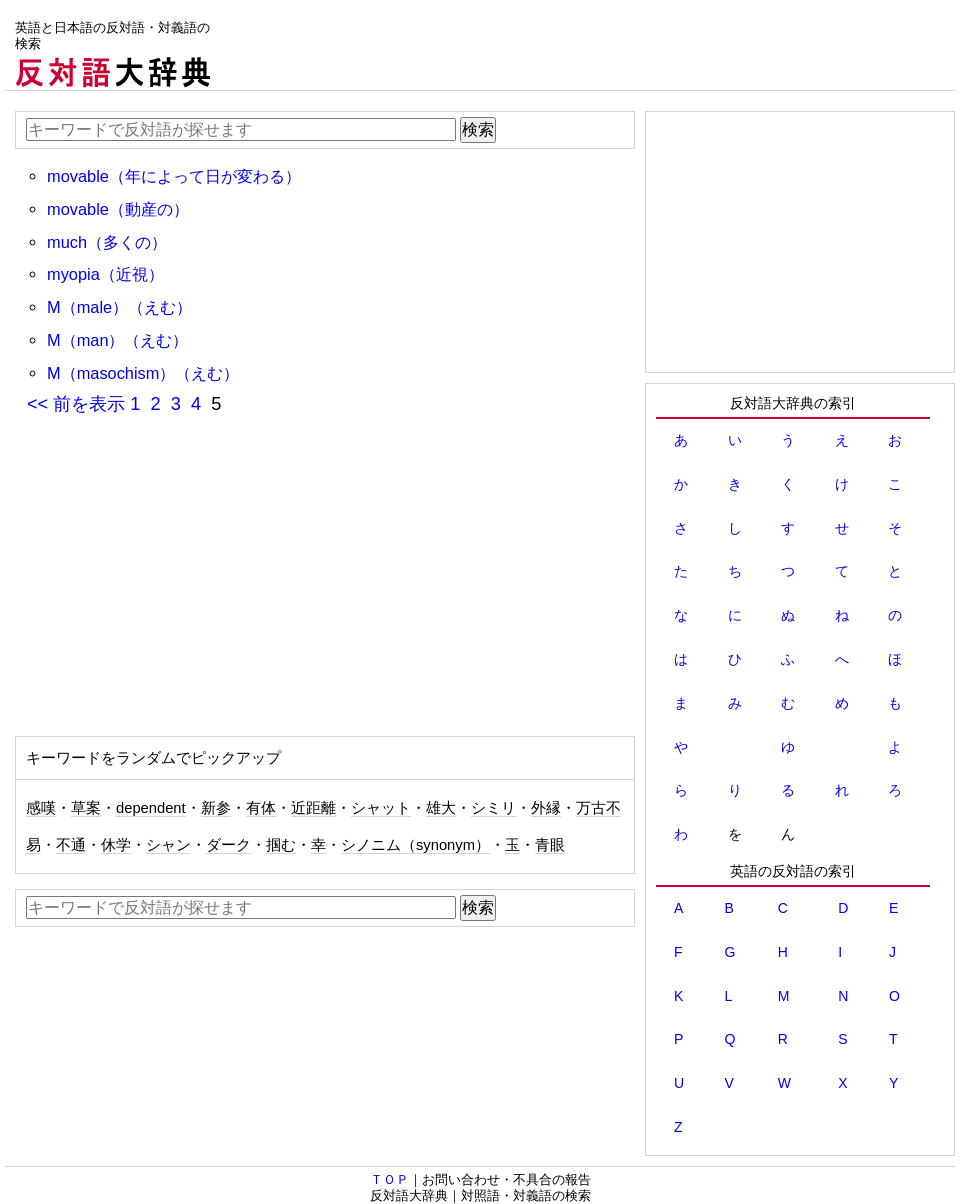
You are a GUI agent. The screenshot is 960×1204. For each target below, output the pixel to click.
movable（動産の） (118, 209)
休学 (116, 845)
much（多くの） (107, 242)
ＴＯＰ (389, 1179)
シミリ (493, 808)
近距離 (313, 808)
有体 (261, 808)
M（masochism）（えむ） (143, 373)
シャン (168, 845)
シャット (381, 808)
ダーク (228, 845)
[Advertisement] (591, 45)
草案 (86, 808)
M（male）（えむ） (119, 307)
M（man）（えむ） (118, 340)
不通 (71, 845)
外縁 (546, 808)
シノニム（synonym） (415, 845)
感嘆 (41, 808)
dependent (151, 808)
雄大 (441, 808)
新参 (216, 808)
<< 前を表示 (76, 404)
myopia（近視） (105, 274)
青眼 (550, 845)
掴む (281, 845)
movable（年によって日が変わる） (174, 176)
